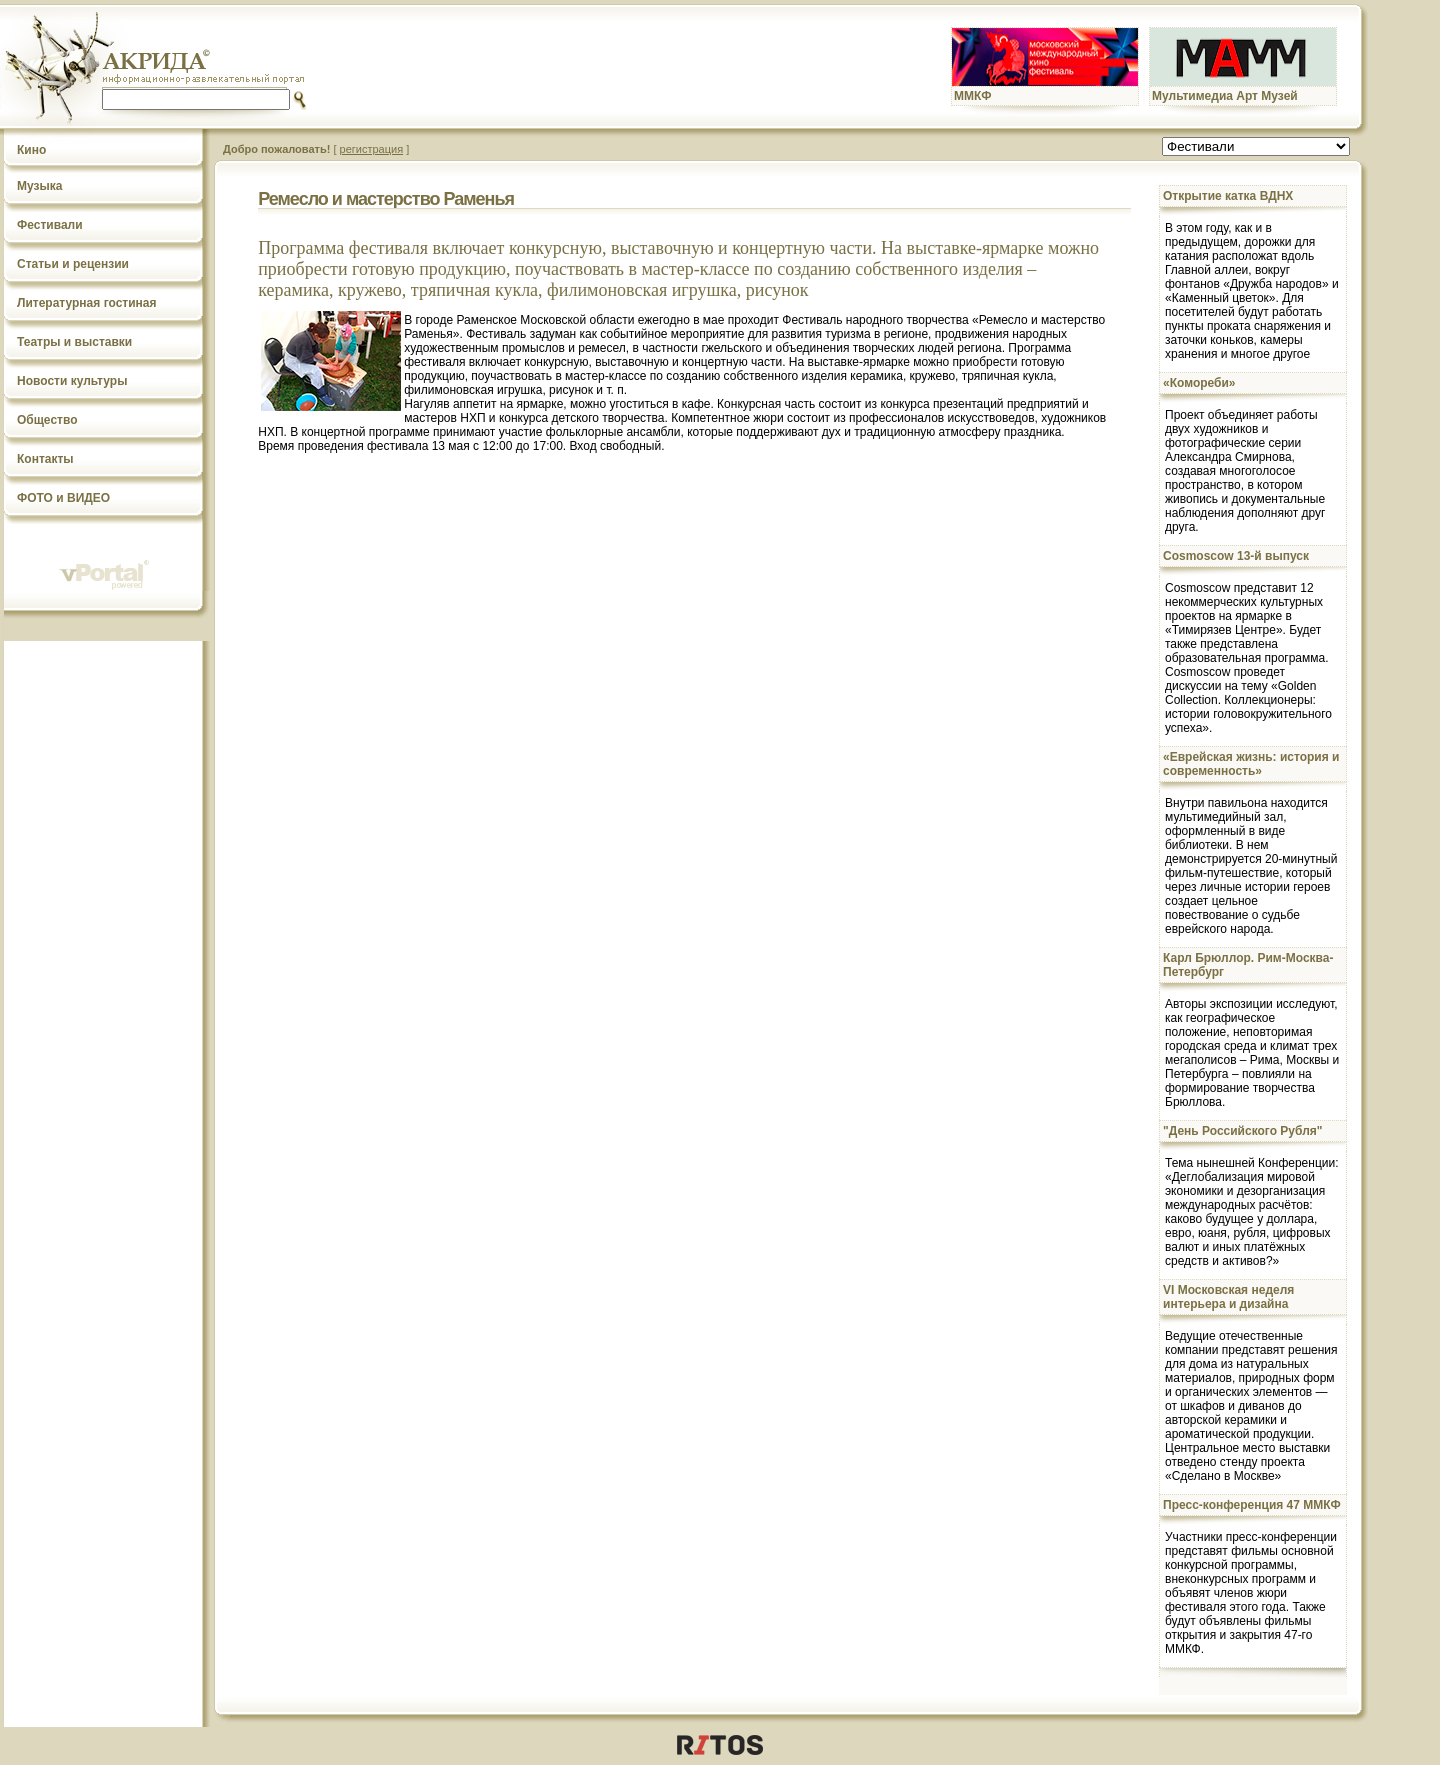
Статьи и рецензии (73, 264)
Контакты (45, 459)
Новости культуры (72, 381)
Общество (47, 420)
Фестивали (50, 225)
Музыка (39, 186)
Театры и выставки (74, 342)
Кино (31, 150)
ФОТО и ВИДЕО (63, 498)
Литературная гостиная (87, 303)
